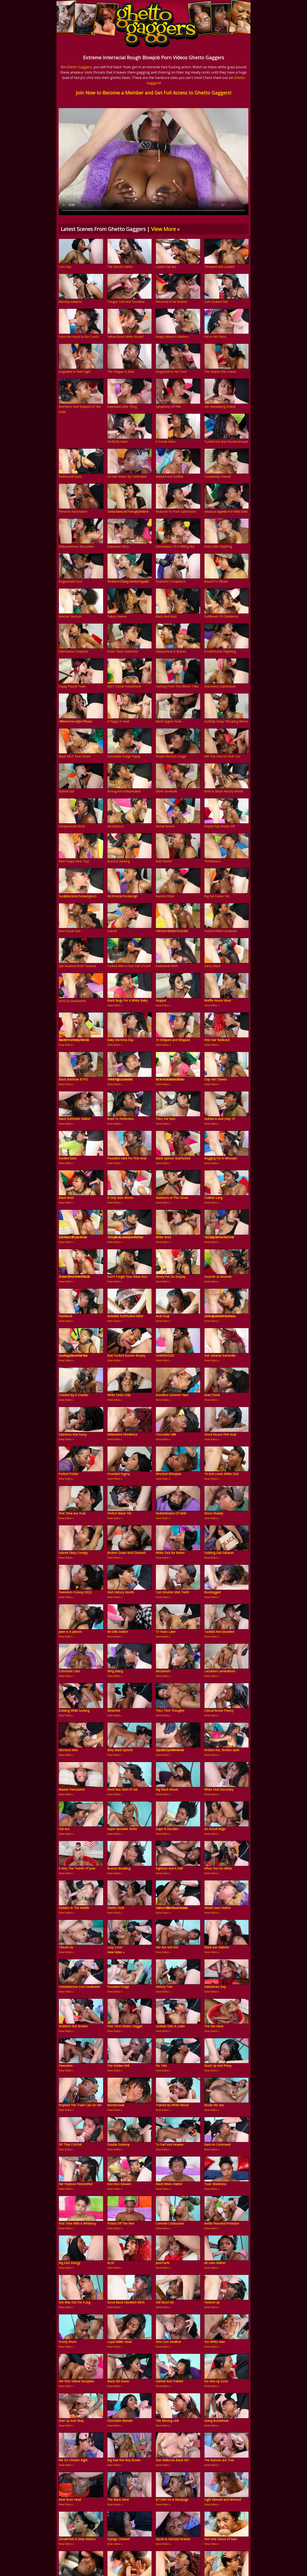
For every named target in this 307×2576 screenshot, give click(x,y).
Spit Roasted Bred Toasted (77, 966)
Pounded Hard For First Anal (126, 1158)
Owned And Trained (169, 2381)
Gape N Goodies (167, 1829)
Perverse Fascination (73, 511)
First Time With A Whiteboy (77, 2223)
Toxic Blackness (215, 2184)
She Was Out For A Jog (74, 2302)
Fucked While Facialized (220, 931)
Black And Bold (166, 616)
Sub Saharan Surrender (220, 1355)
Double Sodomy (118, 2144)
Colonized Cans (69, 1671)
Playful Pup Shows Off (219, 826)
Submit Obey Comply (73, 1553)
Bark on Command (217, 2144)
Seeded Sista (67, 1158)
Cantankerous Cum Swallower (79, 1987)
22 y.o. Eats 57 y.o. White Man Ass (170, 1750)
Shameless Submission (220, 686)
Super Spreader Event (122, 1829)
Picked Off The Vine (120, 2223)
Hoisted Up (212, 2302)
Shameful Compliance (171, 581)
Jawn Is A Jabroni (70, 1632)
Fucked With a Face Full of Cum (129, 966)
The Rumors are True (219, 2460)
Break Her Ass (214, 2105)
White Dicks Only (118, 1395)
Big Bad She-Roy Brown (123, 2460)
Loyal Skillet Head (119, 2342)
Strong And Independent (124, 791)
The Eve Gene (213, 2026)
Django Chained (118, 2539)
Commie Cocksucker (170, 2223)
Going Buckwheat (216, 2421)
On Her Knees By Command (126, 476)
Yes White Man (214, 2342)
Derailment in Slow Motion (77, 2539)
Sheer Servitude (166, 791)
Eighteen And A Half (169, 1868)
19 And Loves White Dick (221, 1474)
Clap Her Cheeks (215, 1079)
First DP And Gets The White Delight (122, 896)
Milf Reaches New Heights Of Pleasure (75, 721)
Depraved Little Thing (122, 407)
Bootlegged (212, 1592)
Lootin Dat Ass (166, 267)
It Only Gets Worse (120, 1198)
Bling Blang (115, 1671)
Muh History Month (120, 1592)
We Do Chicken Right (73, 2460)
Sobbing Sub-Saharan (219, 1553)
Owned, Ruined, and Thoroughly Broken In (127, 511)
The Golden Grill (118, 2066)
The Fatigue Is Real (120, 372)
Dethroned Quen (70, 476)
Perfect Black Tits (119, 1513)
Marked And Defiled (169, 476)
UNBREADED (165, 1355)
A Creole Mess (166, 441)
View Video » (114, 1005)
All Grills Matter (117, 1632)
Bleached (113, 1711)
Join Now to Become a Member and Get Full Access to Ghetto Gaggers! (153, 92)
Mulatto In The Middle (74, 1908)
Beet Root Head (70, 2500)
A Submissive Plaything (220, 651)
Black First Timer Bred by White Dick (73, 1040)
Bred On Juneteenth (72, 1001)
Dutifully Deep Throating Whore (226, 721)
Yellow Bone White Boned (125, 337)
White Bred (163, 1237)
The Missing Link (167, 2421)
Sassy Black (212, 966)
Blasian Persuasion (72, 1789)
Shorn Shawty (213, 1513)
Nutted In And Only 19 (219, 1119)
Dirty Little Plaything (218, 546)
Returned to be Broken (171, 302)
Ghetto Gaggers (79, 67)
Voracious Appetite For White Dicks (226, 511)
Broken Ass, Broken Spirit (221, 1750)
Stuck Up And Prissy (218, 2066)
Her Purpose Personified (75, 2184)
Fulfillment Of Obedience (221, 616)
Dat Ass (64, 1829)
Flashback (65, 1316)
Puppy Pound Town (72, 686)
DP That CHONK (70, 2144)
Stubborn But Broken (73, 2026)
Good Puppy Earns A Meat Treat (73, 1355)
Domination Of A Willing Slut (175, 546)
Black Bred (66, 1198)
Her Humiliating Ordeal (219, 407)
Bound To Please (216, 581)
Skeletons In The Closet (172, 1198)
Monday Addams (70, 302)
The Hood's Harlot (120, 267)
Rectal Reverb (165, 826)
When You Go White (218, 1868)
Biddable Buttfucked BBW (125, 1316)
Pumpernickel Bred (72, 826)
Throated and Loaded (219, 267)
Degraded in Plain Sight (75, 372)
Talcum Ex (66, 1947)
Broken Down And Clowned (126, 1553)
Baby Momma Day (120, 1040)
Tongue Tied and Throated (125, 302)
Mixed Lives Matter (217, 1908)
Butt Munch (164, 861)
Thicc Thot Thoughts (170, 1711)
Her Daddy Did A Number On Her (219, 1237)
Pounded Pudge (118, 1987)
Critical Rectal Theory (218, 1711)
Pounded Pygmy (118, 1474)
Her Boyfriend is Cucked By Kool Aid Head (125, 1237)
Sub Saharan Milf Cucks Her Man (73, 1237)
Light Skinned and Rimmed (222, 2500)
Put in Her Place (215, 337)
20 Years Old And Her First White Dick (74, 1277)
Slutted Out (66, 791)
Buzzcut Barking (118, 861)
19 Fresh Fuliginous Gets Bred (119, 1079)
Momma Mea (68, 1750)
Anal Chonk (212, 1395)
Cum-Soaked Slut (216, 302)
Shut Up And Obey (71, 2421)
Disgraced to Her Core (171, 372)
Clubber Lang (213, 1198)
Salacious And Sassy (73, 1434)
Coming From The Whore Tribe (177, 686)
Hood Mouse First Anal (220, 1434)
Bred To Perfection (120, 1119)
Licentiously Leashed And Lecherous (219, 1316)
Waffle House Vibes (217, 1000)
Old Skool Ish (165, 2302)
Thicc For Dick (165, 1119)
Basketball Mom (167, 966)
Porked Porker (68, 1474)
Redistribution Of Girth (171, 1513)
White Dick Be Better (170, 1553)
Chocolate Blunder (120, 2421)
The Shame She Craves (220, 372)
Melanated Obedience (122, 1434)
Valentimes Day (215, 1987)
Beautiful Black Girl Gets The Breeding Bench (77, 896)
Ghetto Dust (115, 1908)
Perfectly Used (117, 441)
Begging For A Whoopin (220, 1158)
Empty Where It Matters (172, 337)
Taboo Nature (117, 616)
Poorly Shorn (68, 2342)
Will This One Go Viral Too (222, 756)
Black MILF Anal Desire (75, 756)
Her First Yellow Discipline (76, 2381)
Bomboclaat (115, 2105)
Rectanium (163, 1671)
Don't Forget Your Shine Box (127, 1277)
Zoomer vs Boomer (218, 1277)
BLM (110, 2263)
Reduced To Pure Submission (176, 511)
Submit (112, 931)
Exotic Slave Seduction (122, 651)
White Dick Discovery (218, 1789)
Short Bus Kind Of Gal (122, 1789)
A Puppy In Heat (118, 721)
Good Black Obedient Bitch (126, 2302)
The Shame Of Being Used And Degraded (127, 581)
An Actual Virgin (215, 1829)
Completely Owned (217, 476)
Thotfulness (212, 861)
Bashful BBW (165, 896)
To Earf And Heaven (169, 2144)
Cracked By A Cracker (73, 1395)
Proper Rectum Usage (171, 756)
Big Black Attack (167, 1789)
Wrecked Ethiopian (168, 1474)
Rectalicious (115, 826)
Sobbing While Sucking (74, 1711)
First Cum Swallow (168, 2342)
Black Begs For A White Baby (127, 1000)
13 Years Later (166, 1632)
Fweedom (65, 2066)
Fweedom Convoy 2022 (75, 1592)
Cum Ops (65, 267)
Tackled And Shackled (219, 1632)
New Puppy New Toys (74, 861)
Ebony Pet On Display (170, 1277)
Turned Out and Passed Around (226, 441)
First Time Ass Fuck (72, 1513)
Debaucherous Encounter (76, 546)
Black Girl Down (118, 2381)
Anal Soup (162, 1316)
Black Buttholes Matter (75, 1119)
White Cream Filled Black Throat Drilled (171, 931)
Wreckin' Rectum (70, 616)
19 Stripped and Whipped (173, 1040)
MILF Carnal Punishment (124, 686)
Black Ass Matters (216, 1947)
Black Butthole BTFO (73, 1079)
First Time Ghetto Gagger (124, 2026)
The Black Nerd (118, 2500)
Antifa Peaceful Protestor (221, 2223)
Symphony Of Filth (168, 407)
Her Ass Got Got (167, 1947)
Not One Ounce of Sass (220, 2539)
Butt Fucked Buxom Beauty (126, 1355)
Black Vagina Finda (168, 721)
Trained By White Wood (172, 2105)
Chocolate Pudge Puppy (123, 756)
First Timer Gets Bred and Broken (170, 1079)
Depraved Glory (118, 546)
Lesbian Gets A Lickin (170, 2026)
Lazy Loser (114, 1947)
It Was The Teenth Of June (77, 1868)
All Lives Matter (215, 2263)
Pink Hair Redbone (217, 1040)
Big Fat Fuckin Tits (217, 896)
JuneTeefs (162, 2263)
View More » (165, 228)
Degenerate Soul (70, 581)
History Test (164, 1987)
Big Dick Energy (69, 2263)
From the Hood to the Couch (79, 337)
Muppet (161, 1000)
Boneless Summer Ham (172, 1395)
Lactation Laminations (219, 1671)
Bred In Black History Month (223, 791)
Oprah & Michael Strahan (173, 2539)
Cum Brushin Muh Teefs (172, 1592)
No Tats (161, 2066)
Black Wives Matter (169, 2184)
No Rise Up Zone (216, 2381)
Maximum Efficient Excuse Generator (172, 1908)
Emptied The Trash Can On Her (80, 2105)
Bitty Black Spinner (120, 1750)
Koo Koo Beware (119, 2184)
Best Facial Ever (70, 931)
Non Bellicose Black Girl (172, 2460)
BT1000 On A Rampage (172, 2500)
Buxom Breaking (118, 1868)
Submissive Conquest (73, 651)
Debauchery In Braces (171, 651)
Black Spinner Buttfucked (173, 1158)
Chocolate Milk (166, 1434)
